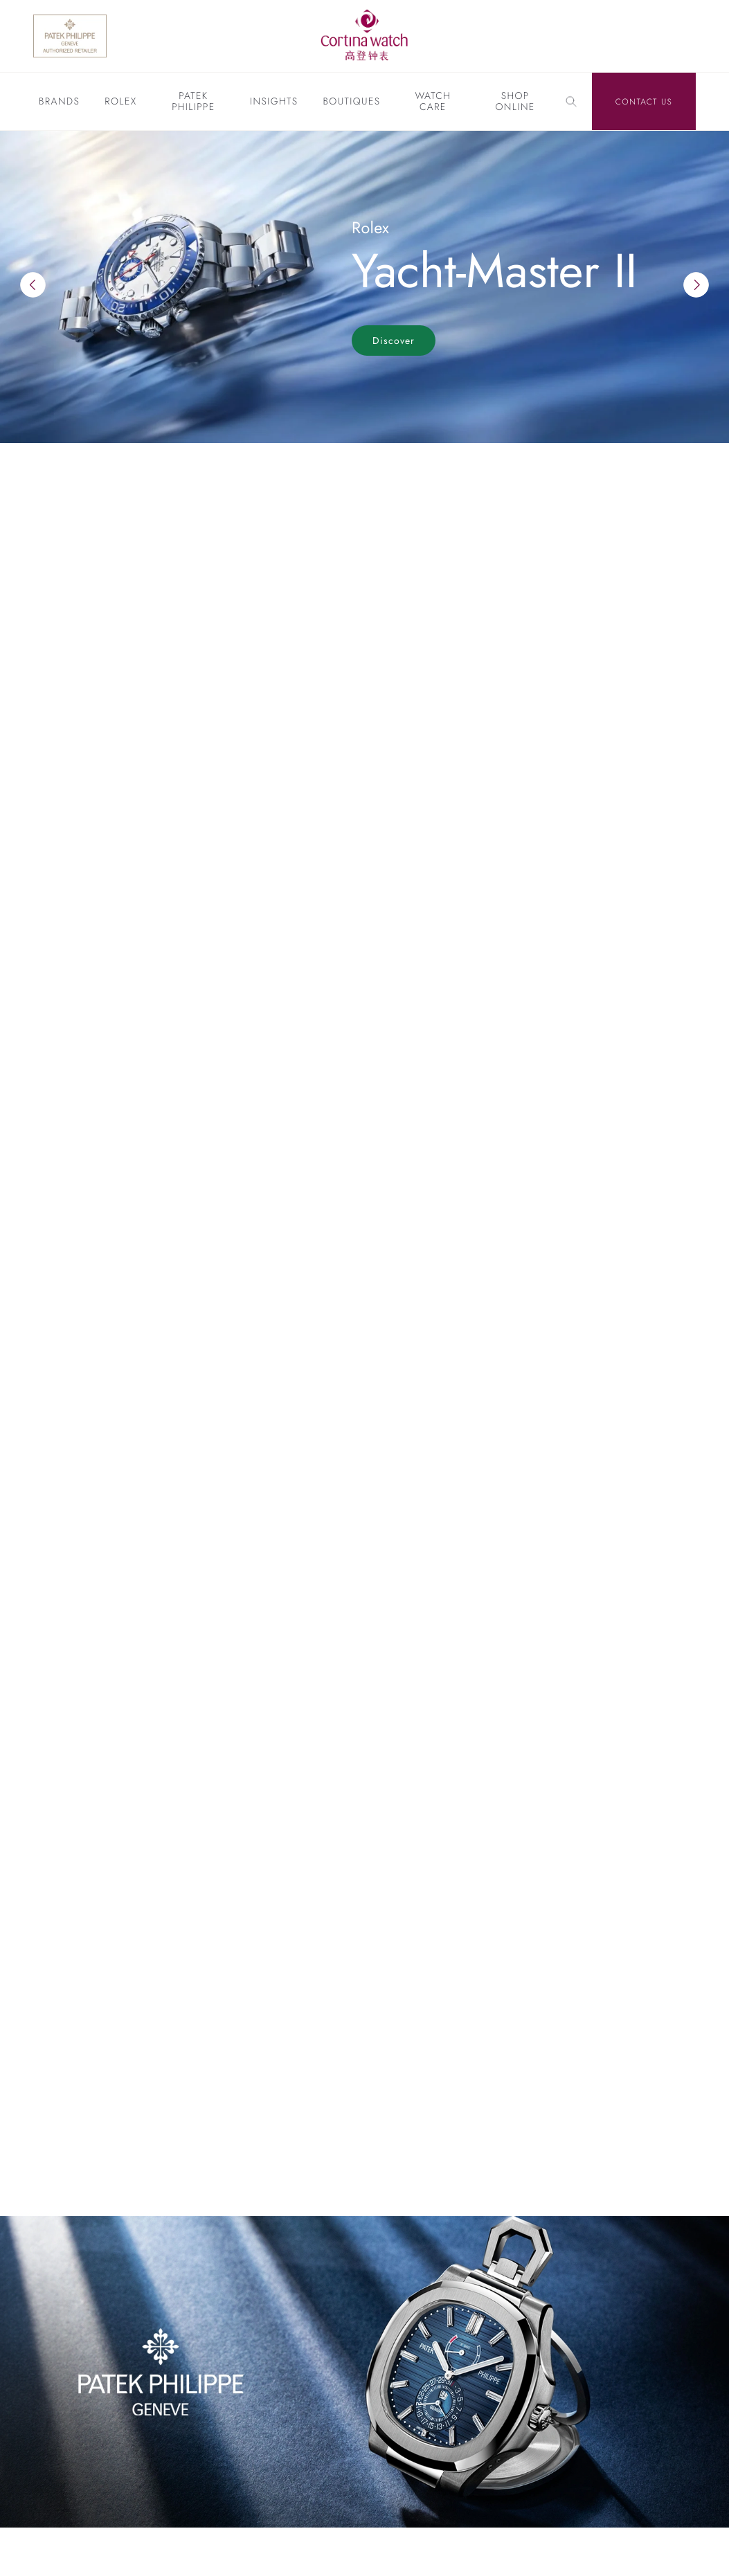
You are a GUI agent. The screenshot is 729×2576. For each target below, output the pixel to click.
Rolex (120, 102)
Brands (59, 102)
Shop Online (514, 102)
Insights (274, 102)
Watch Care (433, 102)
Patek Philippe (193, 102)
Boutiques (351, 102)
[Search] (571, 102)
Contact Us (644, 102)
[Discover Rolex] (646, 36)
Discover (393, 340)
